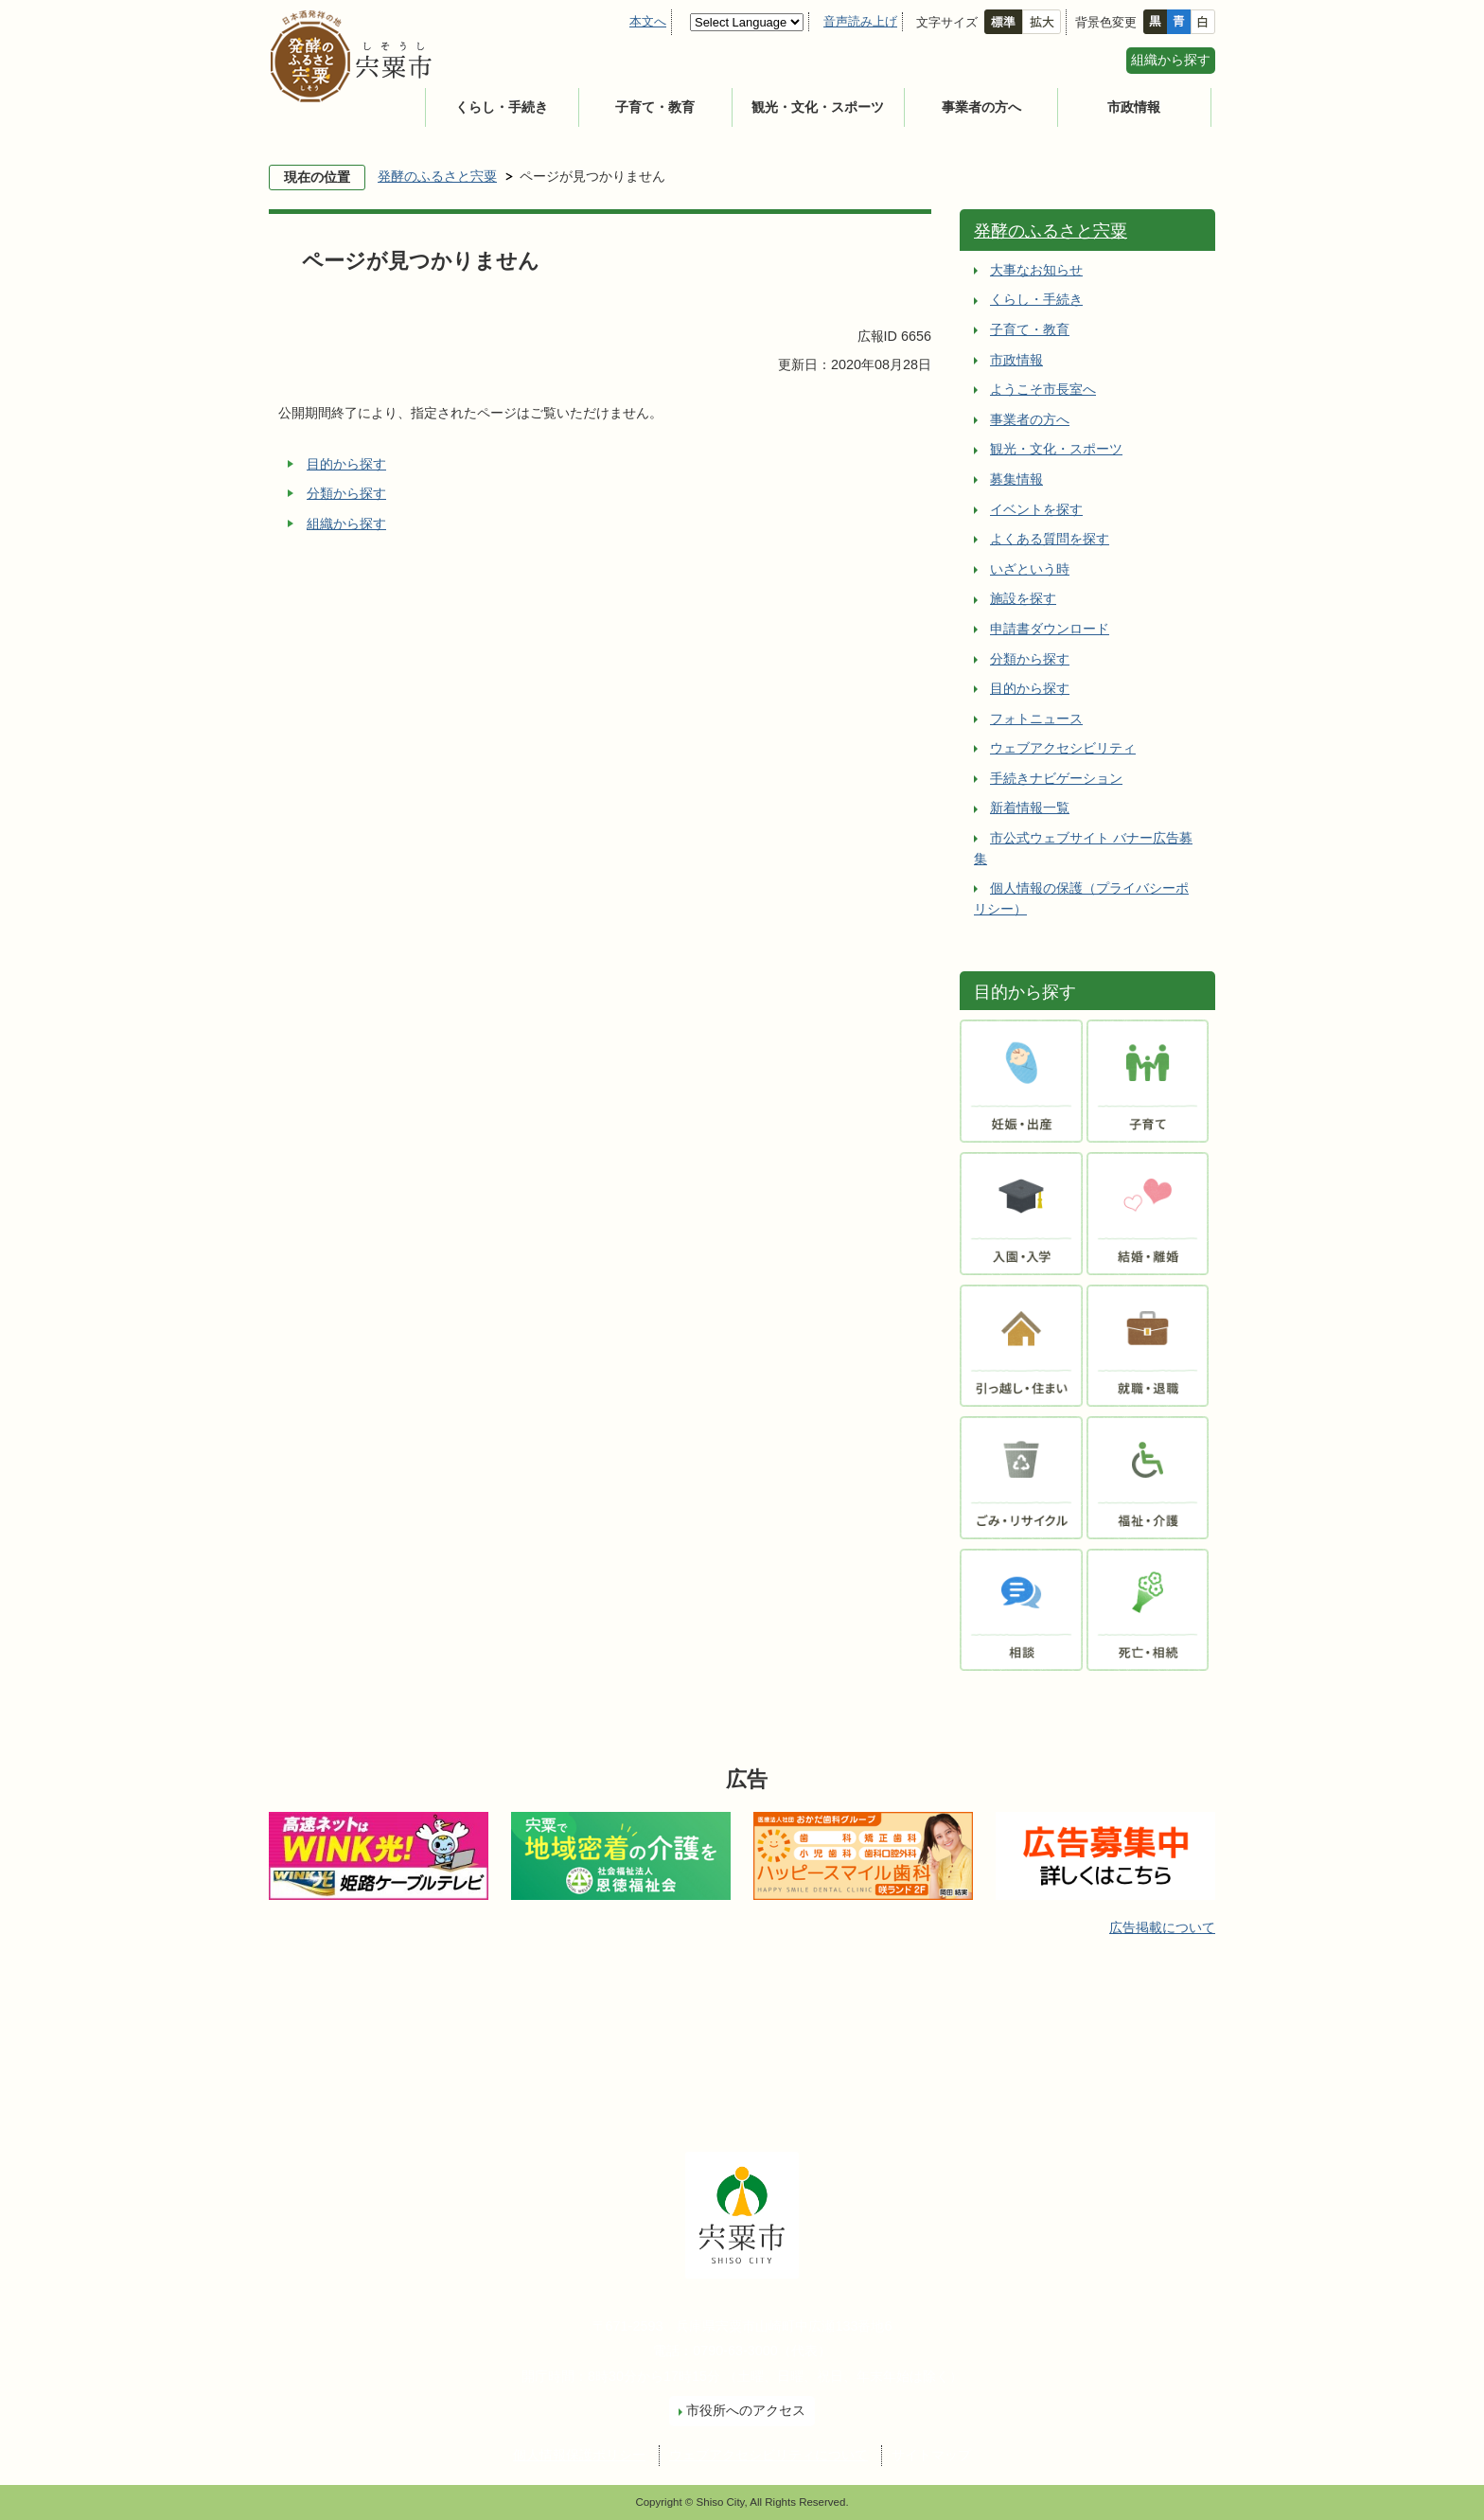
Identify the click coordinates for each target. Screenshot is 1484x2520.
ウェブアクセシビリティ (1063, 747)
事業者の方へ (981, 107)
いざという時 (1029, 569)
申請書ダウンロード (1049, 628)
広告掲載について (1162, 1927)
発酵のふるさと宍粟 (437, 176)
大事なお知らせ (1036, 269)
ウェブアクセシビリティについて (768, 2454)
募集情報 (1016, 479)
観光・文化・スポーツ (817, 107)
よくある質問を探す (1049, 538)
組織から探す (1170, 59)
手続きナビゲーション (1056, 778)
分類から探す (346, 493)
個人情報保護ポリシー (579, 2454)
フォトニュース (1036, 718)
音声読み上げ (860, 21)
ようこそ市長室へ (1043, 389)
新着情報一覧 (1029, 807)
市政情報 (1133, 107)
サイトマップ (931, 2454)
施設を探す (1023, 598)
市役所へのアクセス (745, 2410)
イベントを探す (1036, 509)
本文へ (647, 21)
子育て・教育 (655, 107)
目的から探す (346, 463)
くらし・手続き (501, 107)
